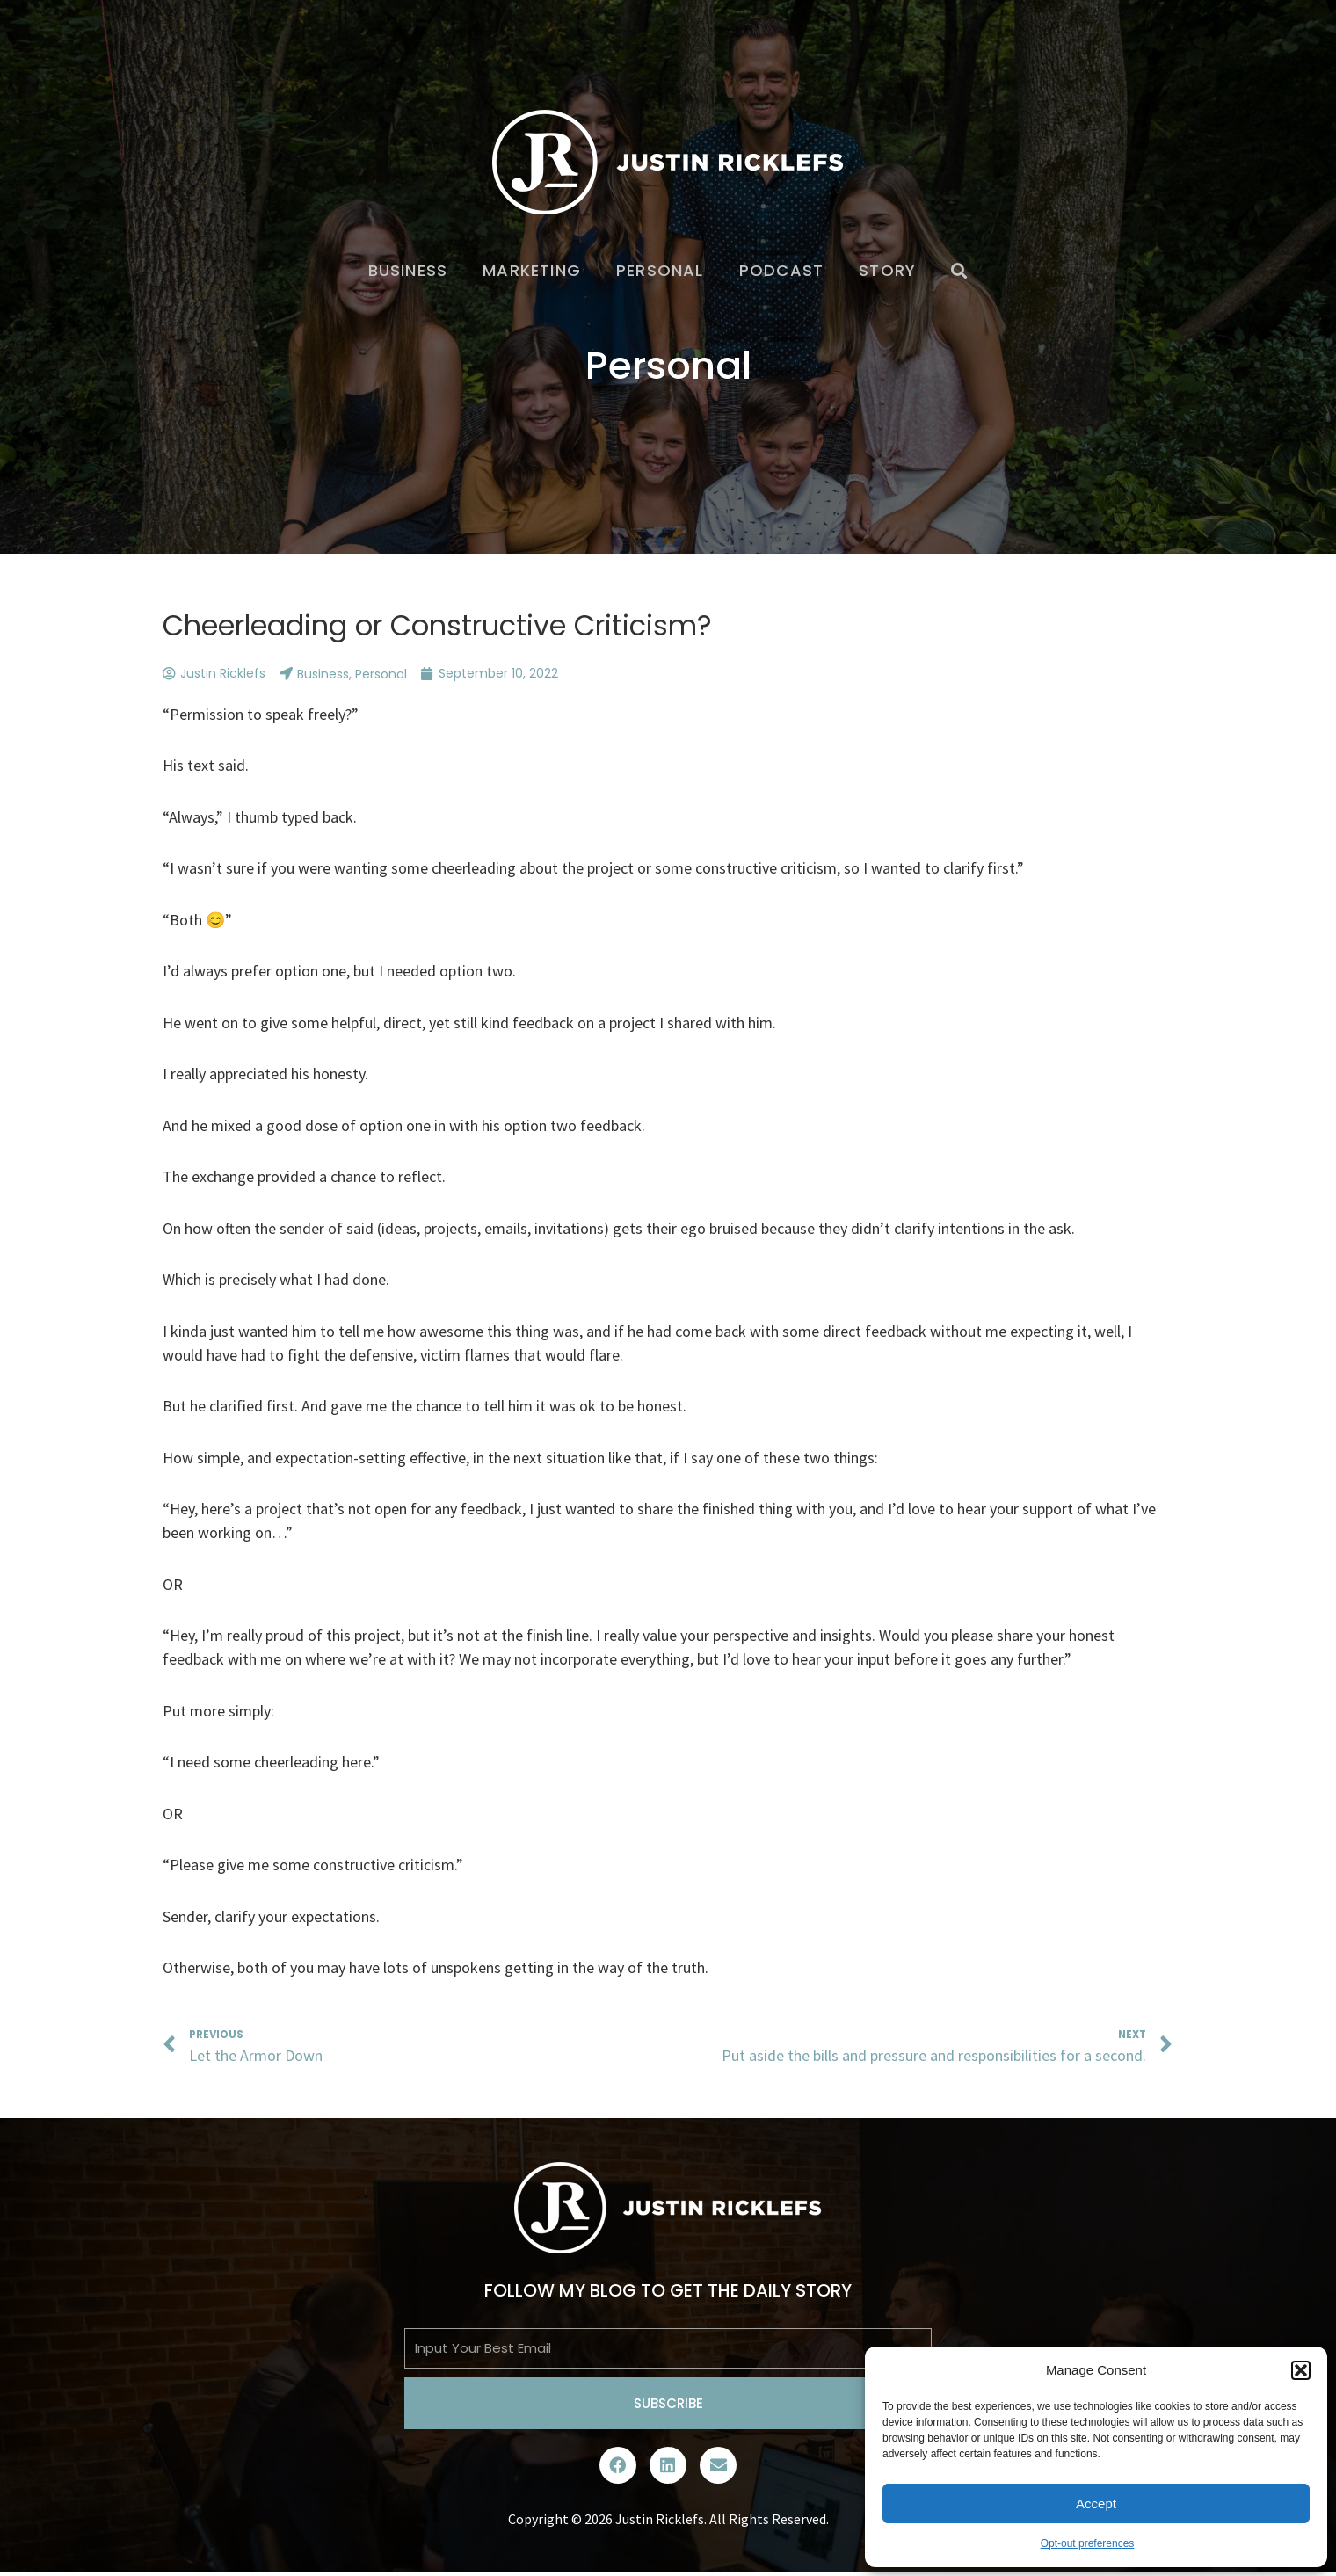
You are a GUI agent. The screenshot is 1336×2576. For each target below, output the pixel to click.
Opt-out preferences (1088, 2543)
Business (408, 270)
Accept (1096, 2503)
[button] (1301, 2370)
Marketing (532, 270)
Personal (660, 270)
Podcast (781, 270)
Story (887, 270)
